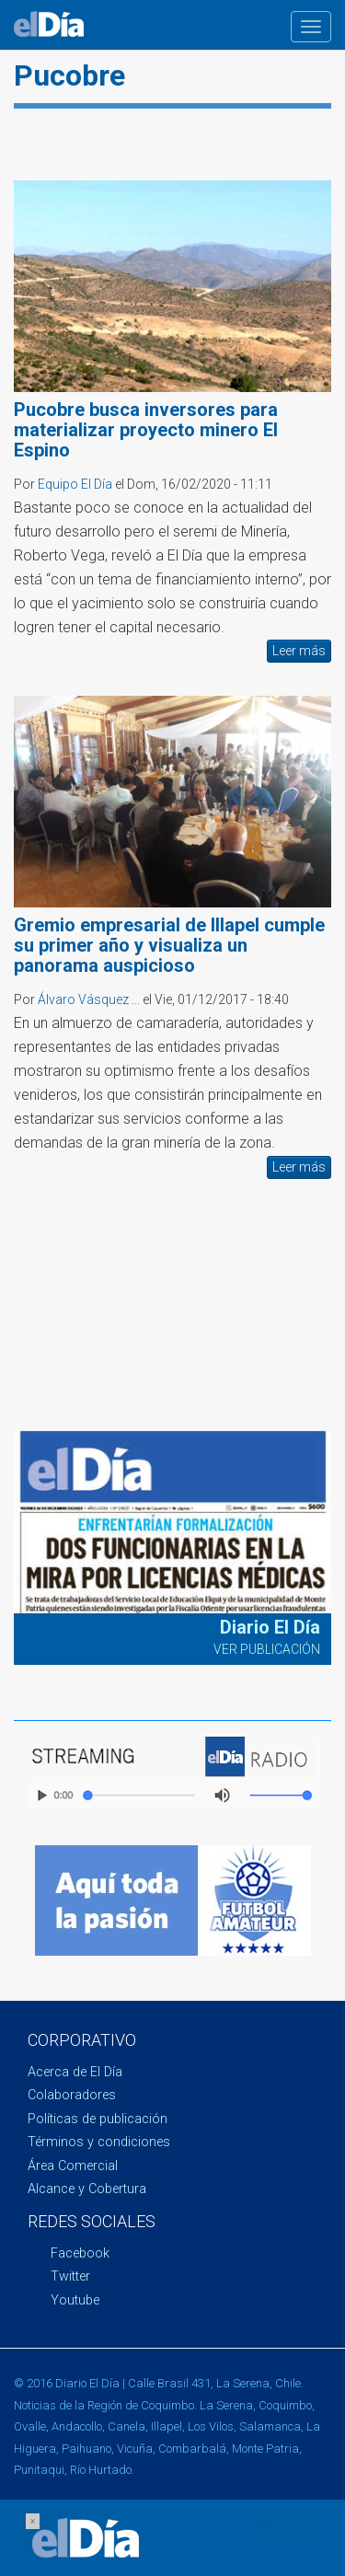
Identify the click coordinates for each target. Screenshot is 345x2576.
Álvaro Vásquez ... (89, 999)
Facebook (80, 2253)
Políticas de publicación (97, 2119)
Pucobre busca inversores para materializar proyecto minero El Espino (146, 430)
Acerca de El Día (75, 2072)
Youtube (75, 2300)
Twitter (70, 2276)
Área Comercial (73, 2166)
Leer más (299, 650)
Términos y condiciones (99, 2142)
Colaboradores (72, 2095)
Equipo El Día (75, 484)
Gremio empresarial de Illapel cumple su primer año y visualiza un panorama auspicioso (169, 945)
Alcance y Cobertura (87, 2189)
